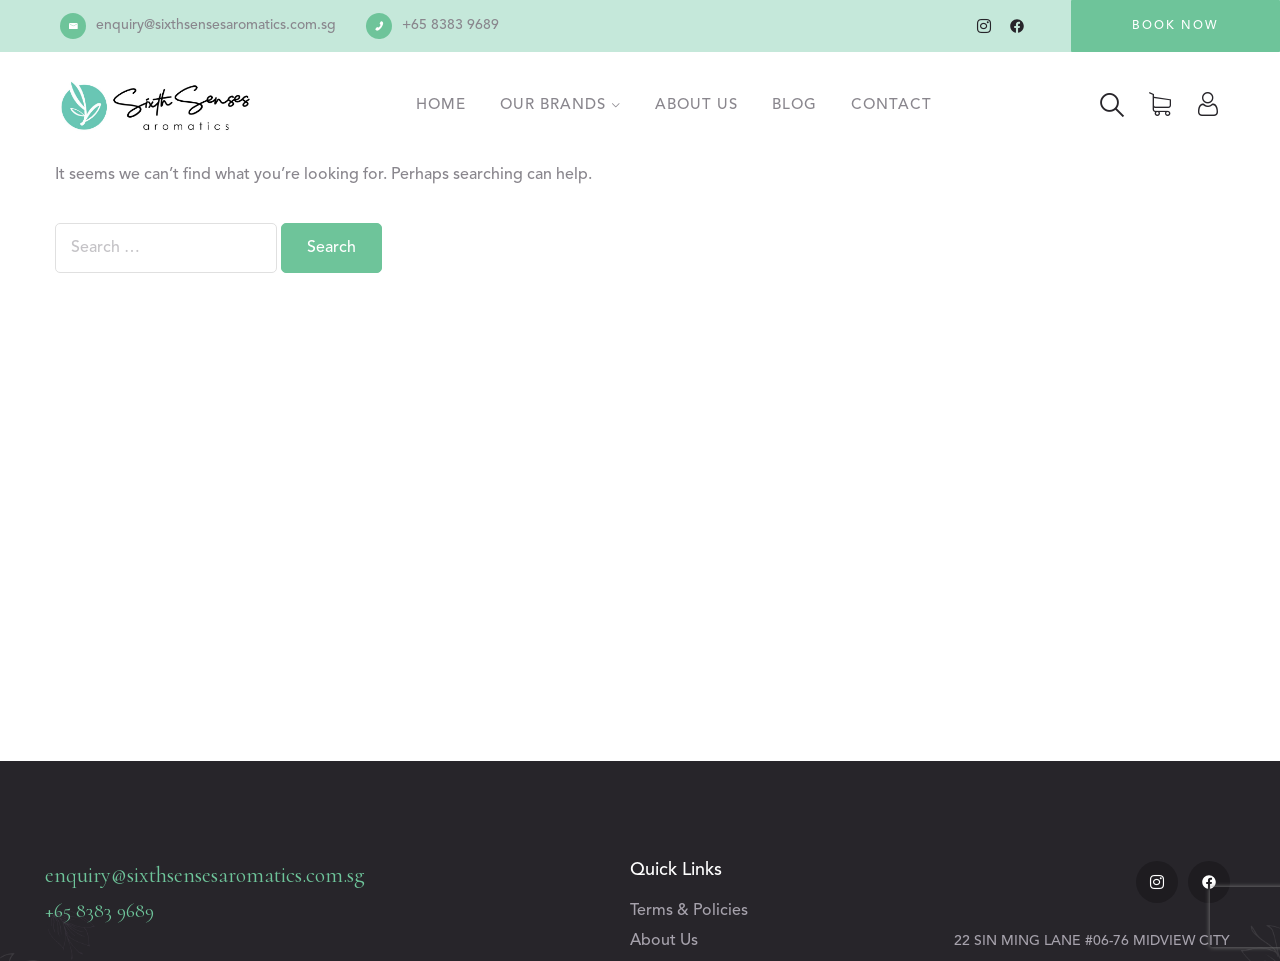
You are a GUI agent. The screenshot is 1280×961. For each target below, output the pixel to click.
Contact (891, 105)
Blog (794, 105)
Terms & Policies (689, 911)
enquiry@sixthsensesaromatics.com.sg (216, 25)
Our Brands (553, 105)
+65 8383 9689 (450, 25)
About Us (696, 105)
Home (441, 105)
